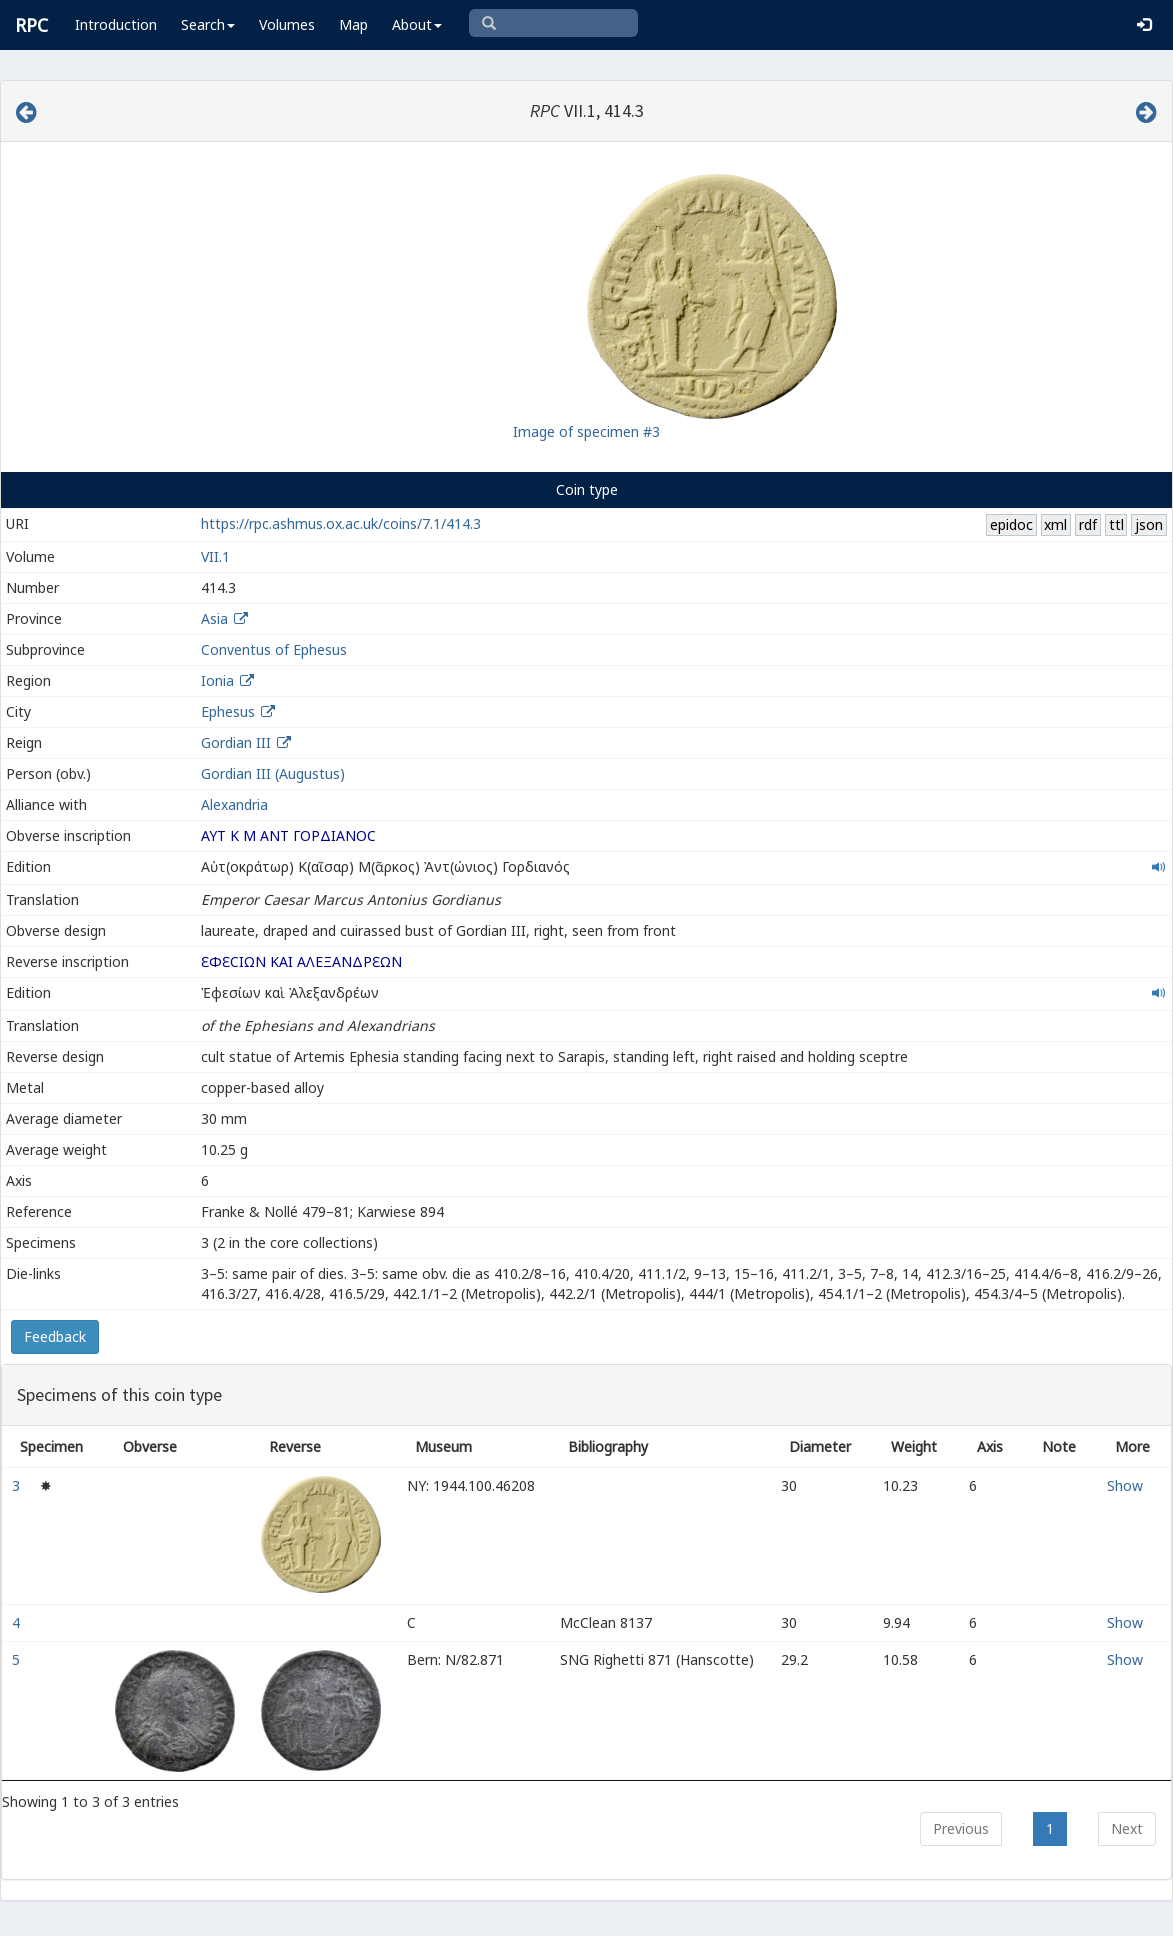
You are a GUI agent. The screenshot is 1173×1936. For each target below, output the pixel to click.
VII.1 (215, 556)
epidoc (1011, 524)
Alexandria (234, 804)
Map (353, 24)
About (417, 24)
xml (1055, 524)
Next (1127, 1828)
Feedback (55, 1336)
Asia (214, 618)
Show (1125, 1485)
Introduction (116, 24)
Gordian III (236, 742)
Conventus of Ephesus (274, 649)
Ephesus (228, 711)
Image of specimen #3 (586, 431)
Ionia (217, 680)
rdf (1088, 524)
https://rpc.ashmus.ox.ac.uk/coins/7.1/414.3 (341, 523)
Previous (961, 1828)
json (1149, 524)
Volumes (287, 24)
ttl (1116, 524)
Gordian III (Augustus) (273, 773)
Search (208, 24)
